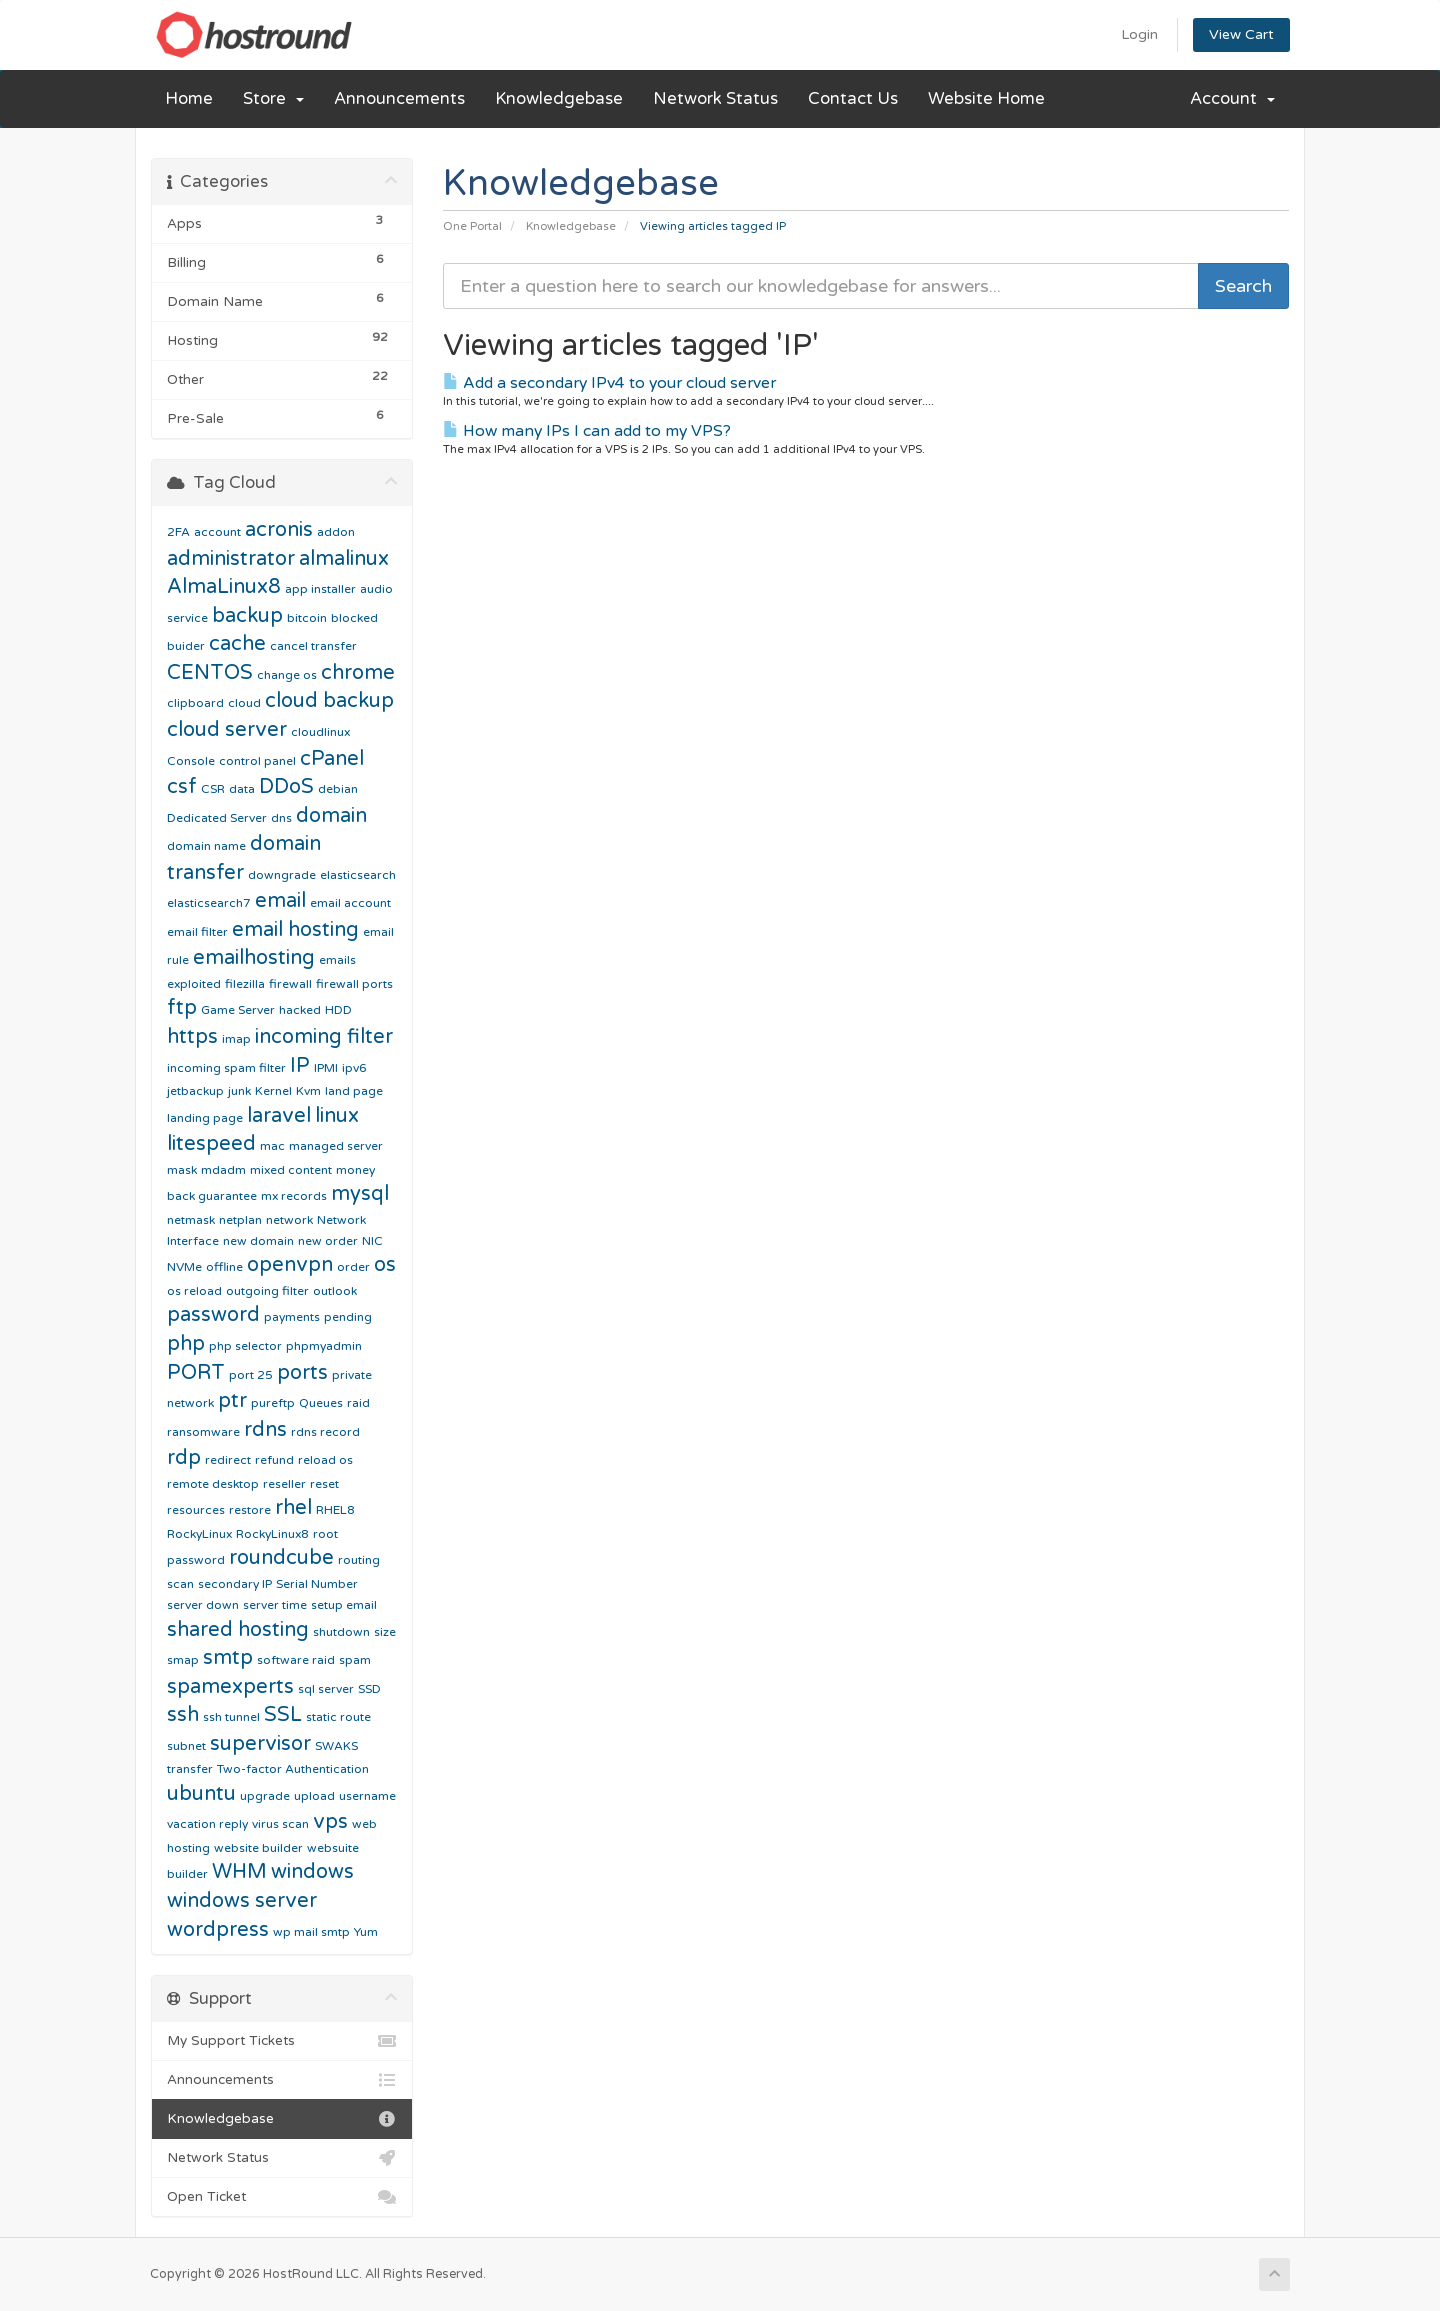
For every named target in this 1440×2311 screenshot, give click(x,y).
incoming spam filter (226, 1068)
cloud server (227, 730)
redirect (228, 1460)
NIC (372, 1241)
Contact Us (853, 99)
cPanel (332, 759)
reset (324, 1484)
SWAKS (336, 1746)
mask (182, 1170)
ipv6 (354, 1068)
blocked (354, 618)
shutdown (341, 1632)
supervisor (260, 1744)
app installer (320, 589)
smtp (228, 1658)
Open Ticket (282, 2197)
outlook (335, 1291)
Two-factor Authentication (293, 1769)
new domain (258, 1241)
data (242, 789)
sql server (326, 1689)
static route (338, 1717)
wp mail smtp (311, 1932)
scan (180, 1584)
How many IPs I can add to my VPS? (587, 431)
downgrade (282, 875)
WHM (239, 1872)
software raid (296, 1660)
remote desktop (213, 1484)
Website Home (986, 99)
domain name (206, 846)
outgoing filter (267, 1291)
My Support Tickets (282, 2041)
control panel (257, 761)
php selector (245, 1346)
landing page (205, 1118)
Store (273, 99)
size (385, 1632)
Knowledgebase (559, 99)
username (367, 1796)
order (353, 1267)
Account (1232, 99)
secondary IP (235, 1584)
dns (281, 818)
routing (359, 1560)
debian (338, 789)
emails (337, 960)
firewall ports (354, 984)
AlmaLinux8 (224, 587)
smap (183, 1660)
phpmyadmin (324, 1346)
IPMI (326, 1068)
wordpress (218, 1930)
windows (312, 1872)
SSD (369, 1689)
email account (350, 903)
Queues (321, 1403)
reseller (284, 1484)
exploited (194, 984)
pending (348, 1317)
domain (331, 816)
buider (186, 646)
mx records (294, 1196)
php (186, 1344)
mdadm (223, 1170)
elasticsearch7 (209, 903)
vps (330, 1822)
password (213, 1315)
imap (236, 1039)
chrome (358, 673)
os (385, 1265)
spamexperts (230, 1687)
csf (182, 787)
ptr (232, 1401)
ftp (182, 1008)
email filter (197, 932)
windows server (242, 1901)
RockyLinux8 (272, 1534)
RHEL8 (335, 1510)
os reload (194, 1291)
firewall (290, 984)
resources (196, 1510)
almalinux (344, 559)
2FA (178, 532)
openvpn (290, 1265)
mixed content (291, 1170)
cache (237, 644)
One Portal (472, 226)
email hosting (295, 930)
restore (250, 1510)
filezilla (245, 984)
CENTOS (210, 673)
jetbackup (195, 1091)
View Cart (1241, 34)
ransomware (203, 1432)
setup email (344, 1605)
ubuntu (201, 1794)
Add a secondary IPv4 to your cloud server (609, 383)
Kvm (308, 1091)
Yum (366, 1932)
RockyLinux (199, 1534)
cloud (244, 703)
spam (355, 1660)
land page (354, 1091)
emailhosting (254, 958)
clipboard (195, 703)
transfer (190, 1769)
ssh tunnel (231, 1717)
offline (224, 1267)
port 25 (251, 1375)
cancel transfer (313, 646)
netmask (191, 1220)
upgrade (265, 1796)
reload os (325, 1460)
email (280, 901)
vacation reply (207, 1824)
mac (272, 1146)
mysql (360, 1194)
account (217, 532)
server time (275, 1605)
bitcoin (307, 618)
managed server (336, 1146)
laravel (279, 1116)
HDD (338, 1010)
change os (287, 675)
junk (239, 1091)
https (192, 1037)
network (289, 1220)
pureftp (273, 1403)
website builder (258, 1848)
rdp (184, 1458)
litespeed (211, 1144)
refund (274, 1460)
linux (337, 1116)
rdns (265, 1430)
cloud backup (329, 701)
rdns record (325, 1432)
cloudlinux (320, 732)
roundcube (281, 1558)
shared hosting (238, 1630)
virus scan (280, 1824)
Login (1139, 34)
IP (300, 1066)
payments (292, 1317)
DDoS (286, 787)
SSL (283, 1715)
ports (302, 1373)
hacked (300, 1010)
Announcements (399, 99)
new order (328, 1241)
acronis (279, 530)
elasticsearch (358, 875)
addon (336, 532)
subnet (186, 1746)
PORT (196, 1373)
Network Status (715, 99)
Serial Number (317, 1584)
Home (189, 99)
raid (358, 1403)
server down (203, 1605)
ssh (183, 1715)
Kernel (273, 1091)
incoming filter (324, 1037)
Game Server (238, 1010)
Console (191, 761)
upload (314, 1796)
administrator (231, 559)
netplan (240, 1220)
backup (247, 616)
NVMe (184, 1267)
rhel (293, 1508)
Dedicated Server (217, 818)
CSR (213, 789)
